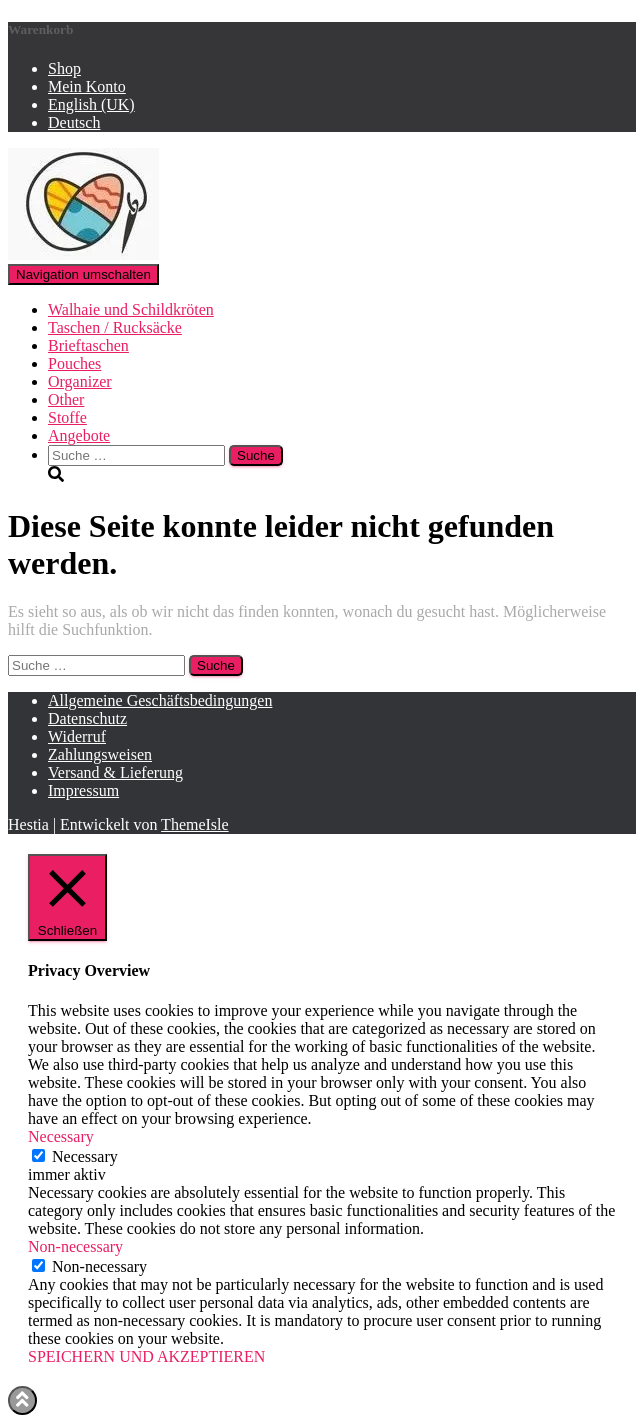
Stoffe (67, 417)
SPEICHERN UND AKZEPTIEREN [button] (146, 1356)
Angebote (79, 435)
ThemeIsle (195, 824)
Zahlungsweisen (100, 754)
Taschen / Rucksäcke (115, 327)
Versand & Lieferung (115, 772)
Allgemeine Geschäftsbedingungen (160, 700)
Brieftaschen (88, 345)
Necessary (85, 1156)
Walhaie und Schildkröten (131, 309)
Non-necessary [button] (75, 1246)
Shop (64, 68)
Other (66, 399)
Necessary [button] (61, 1136)
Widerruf (77, 736)
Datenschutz (87, 718)
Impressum (83, 790)
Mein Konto (87, 86)
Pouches (74, 363)
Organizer (80, 381)
